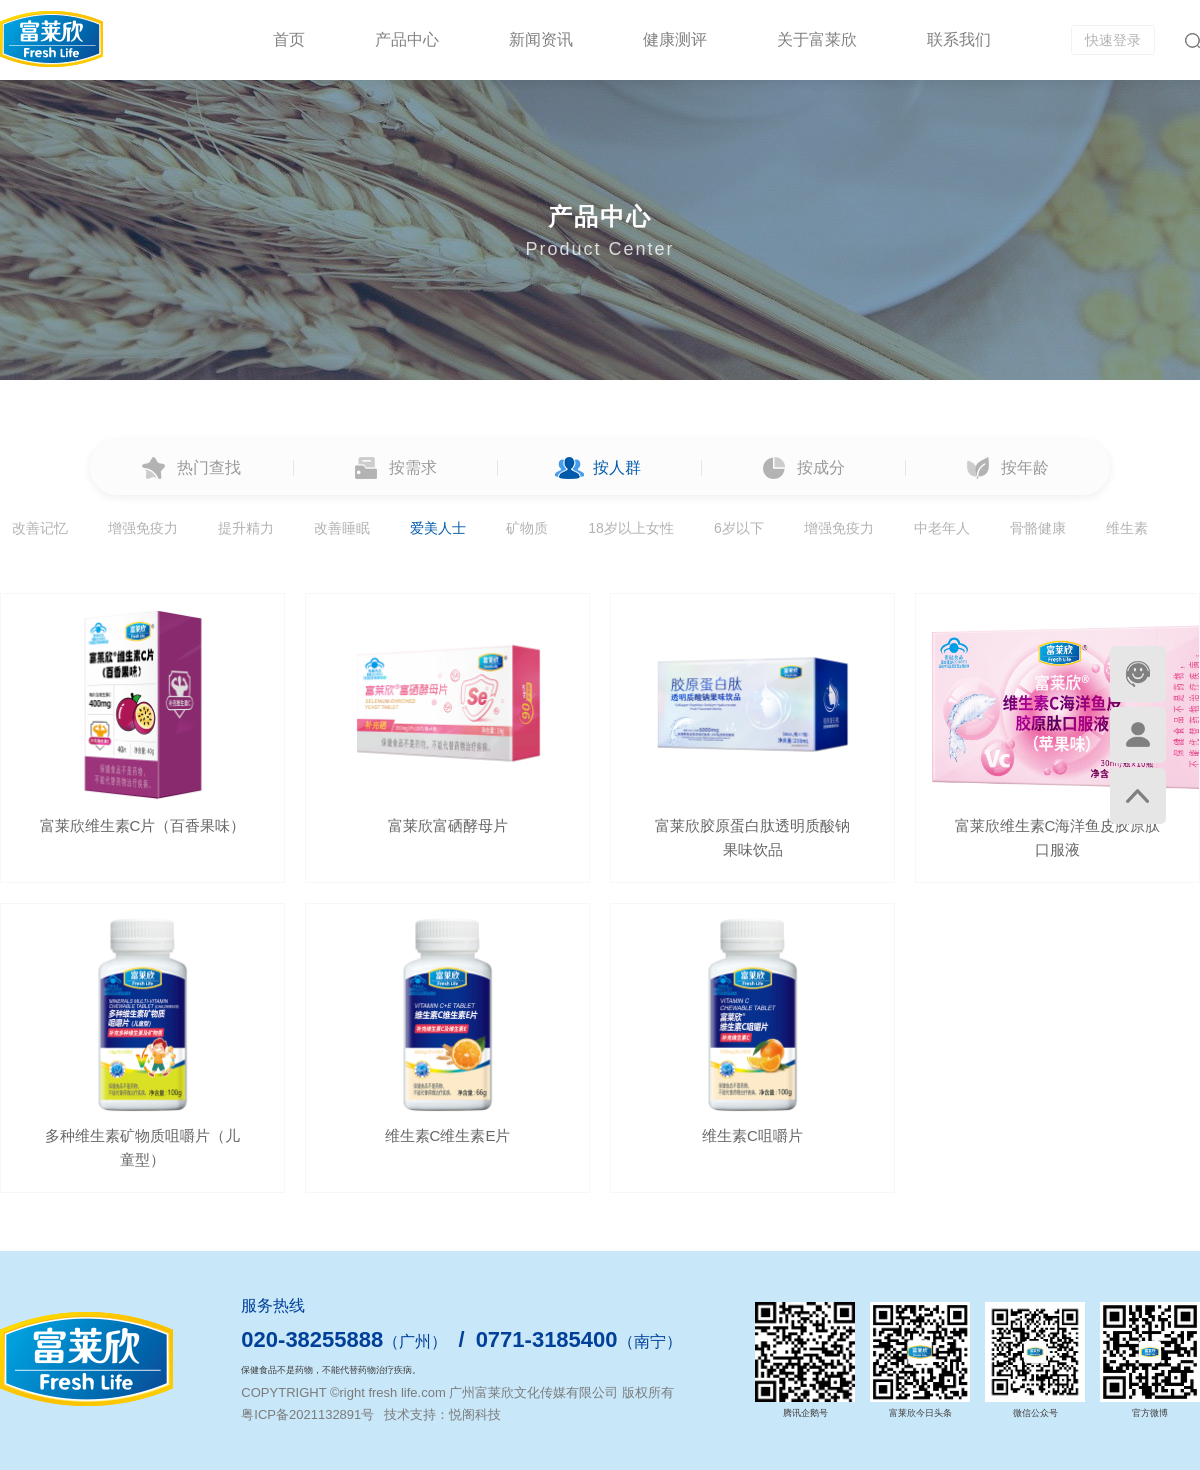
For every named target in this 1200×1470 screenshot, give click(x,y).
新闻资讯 (541, 39)
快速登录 (1113, 40)
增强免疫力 (143, 528)
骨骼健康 (1038, 528)
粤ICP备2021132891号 (307, 1414)
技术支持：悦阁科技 (442, 1414)
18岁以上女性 (631, 528)
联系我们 (959, 39)
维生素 (1127, 528)
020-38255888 (312, 1339)
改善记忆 (40, 528)
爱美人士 (438, 528)
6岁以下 (739, 528)
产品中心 (407, 39)
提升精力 (246, 528)
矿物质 (527, 528)
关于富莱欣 (817, 39)
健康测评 (675, 39)
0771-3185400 (547, 1339)
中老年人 (942, 528)
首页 (289, 39)
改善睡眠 (342, 528)
